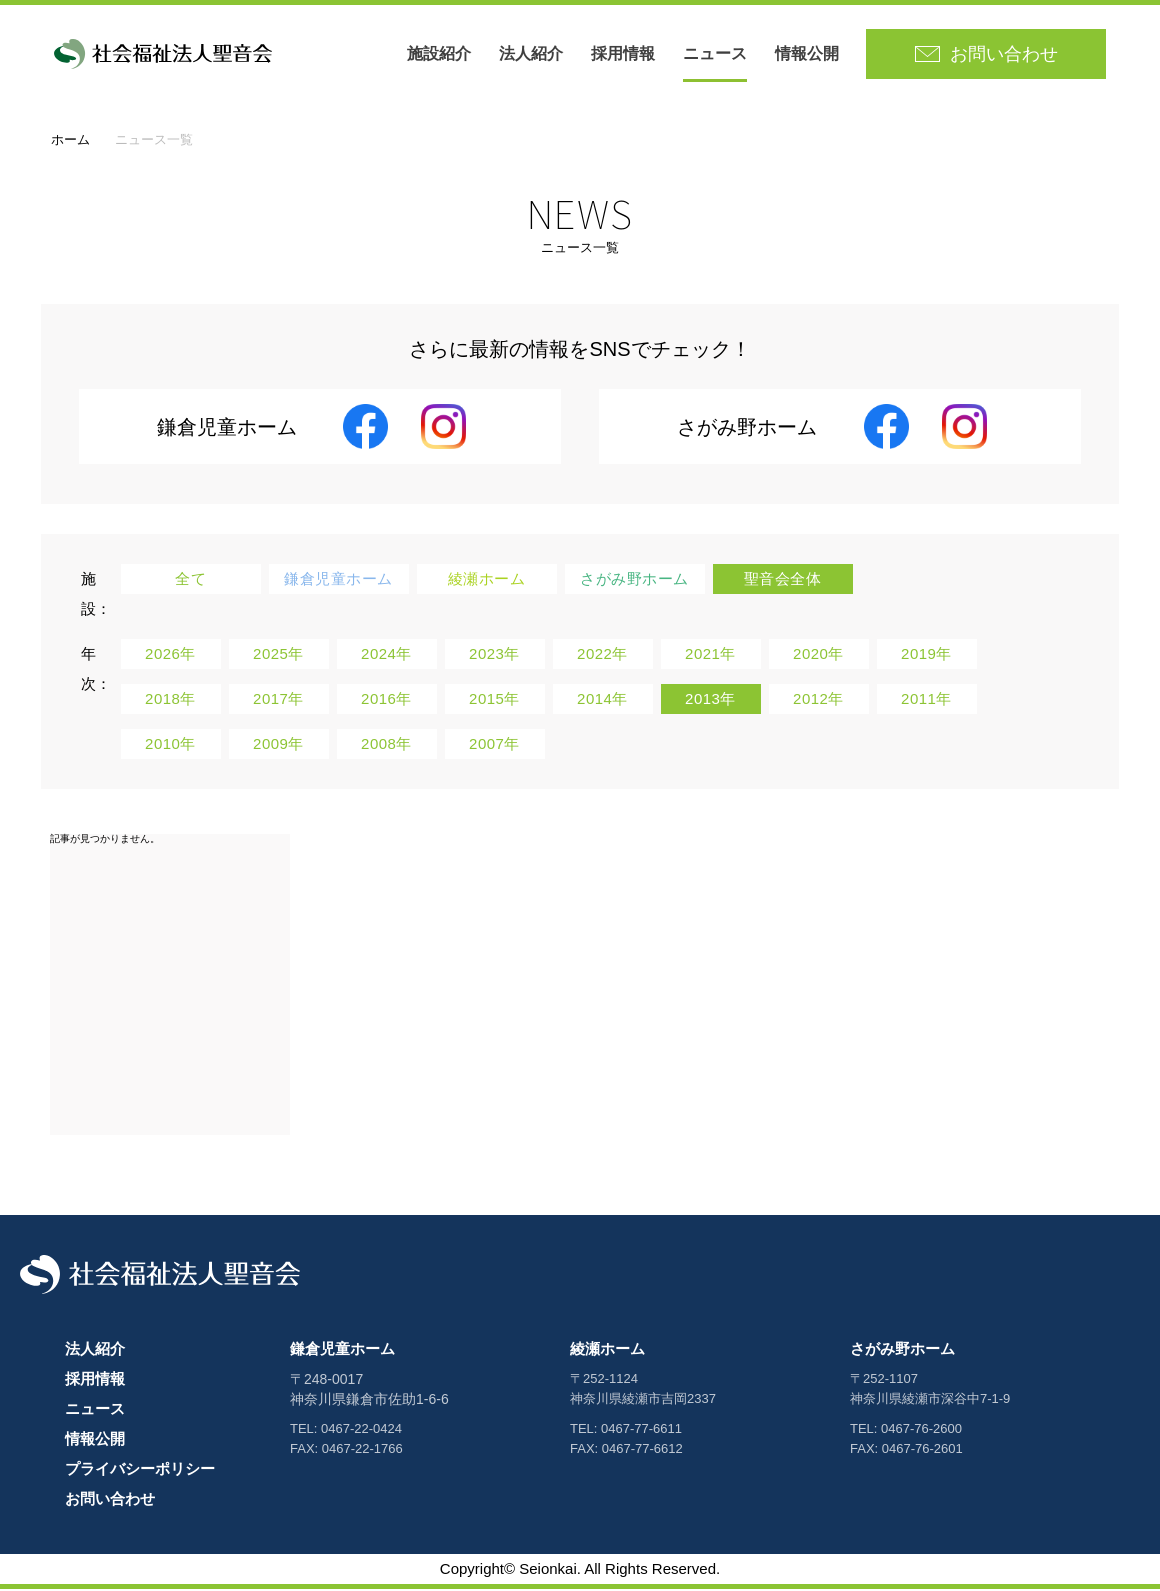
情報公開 (809, 54)
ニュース (717, 54)
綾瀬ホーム (607, 1350)
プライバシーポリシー (140, 1470)
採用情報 (625, 54)
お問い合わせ (110, 1500)
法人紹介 (533, 54)
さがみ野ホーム (902, 1350)
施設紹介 (441, 54)
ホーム (70, 141)
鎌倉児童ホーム (342, 1350)
